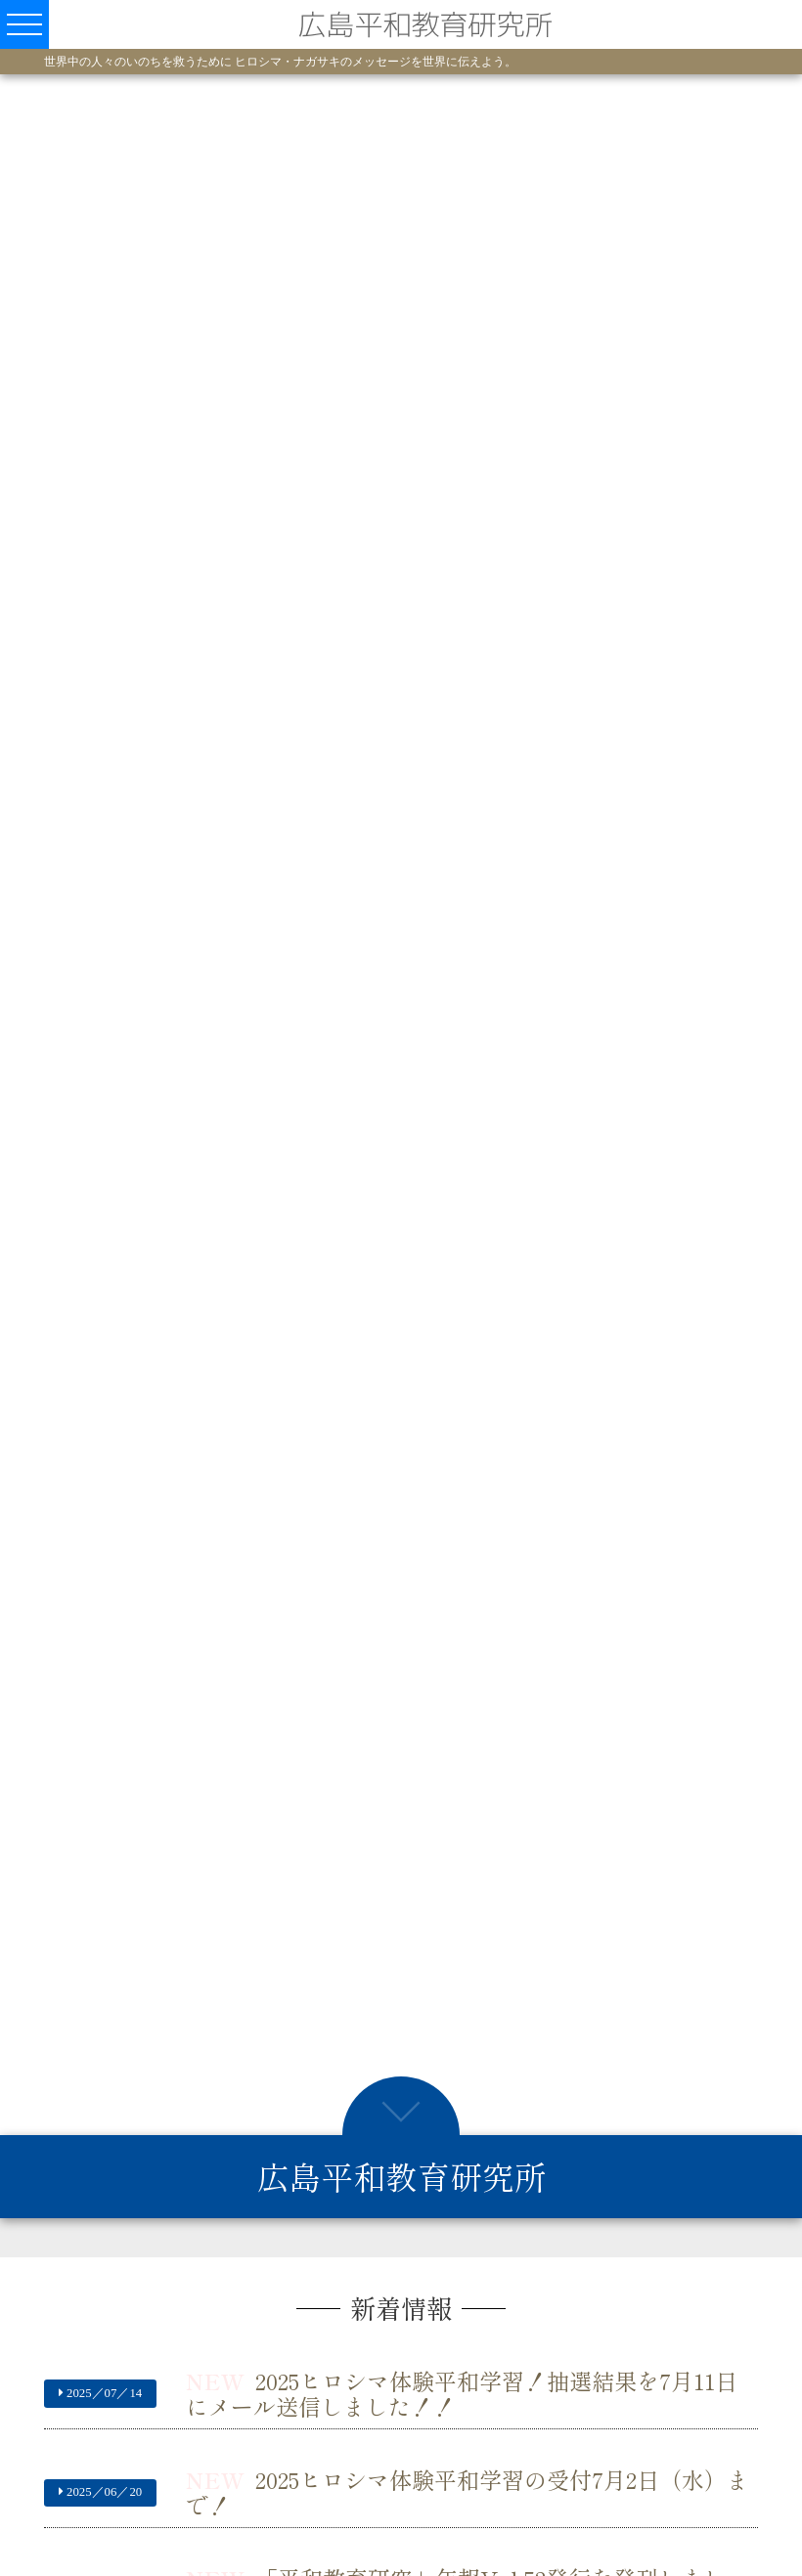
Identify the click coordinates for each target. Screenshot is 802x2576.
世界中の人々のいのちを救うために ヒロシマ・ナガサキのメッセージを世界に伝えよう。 (280, 61)
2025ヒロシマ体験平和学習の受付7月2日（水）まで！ (467, 2491)
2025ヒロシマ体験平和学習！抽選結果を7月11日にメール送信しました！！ (461, 2393)
